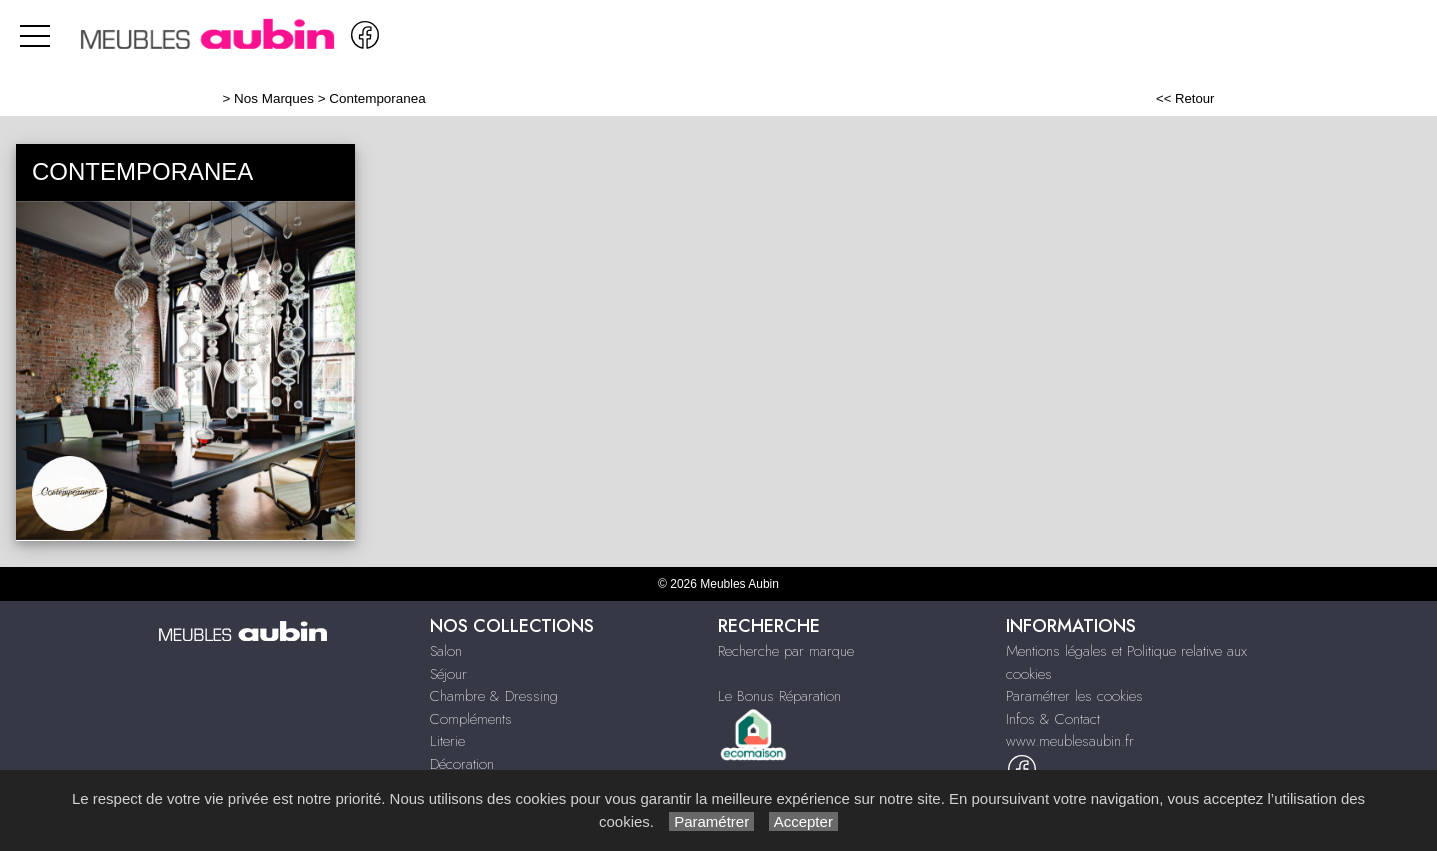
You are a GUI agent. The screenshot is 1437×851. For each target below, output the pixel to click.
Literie (447, 741)
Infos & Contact (1053, 719)
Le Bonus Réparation (779, 696)
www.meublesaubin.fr (1070, 741)
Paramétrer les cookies (1074, 696)
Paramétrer (711, 821)
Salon (446, 651)
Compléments (471, 719)
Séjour (448, 674)
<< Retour (1185, 98)
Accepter (803, 821)
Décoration (462, 764)
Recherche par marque (786, 651)
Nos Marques (274, 98)
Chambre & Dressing (494, 696)
